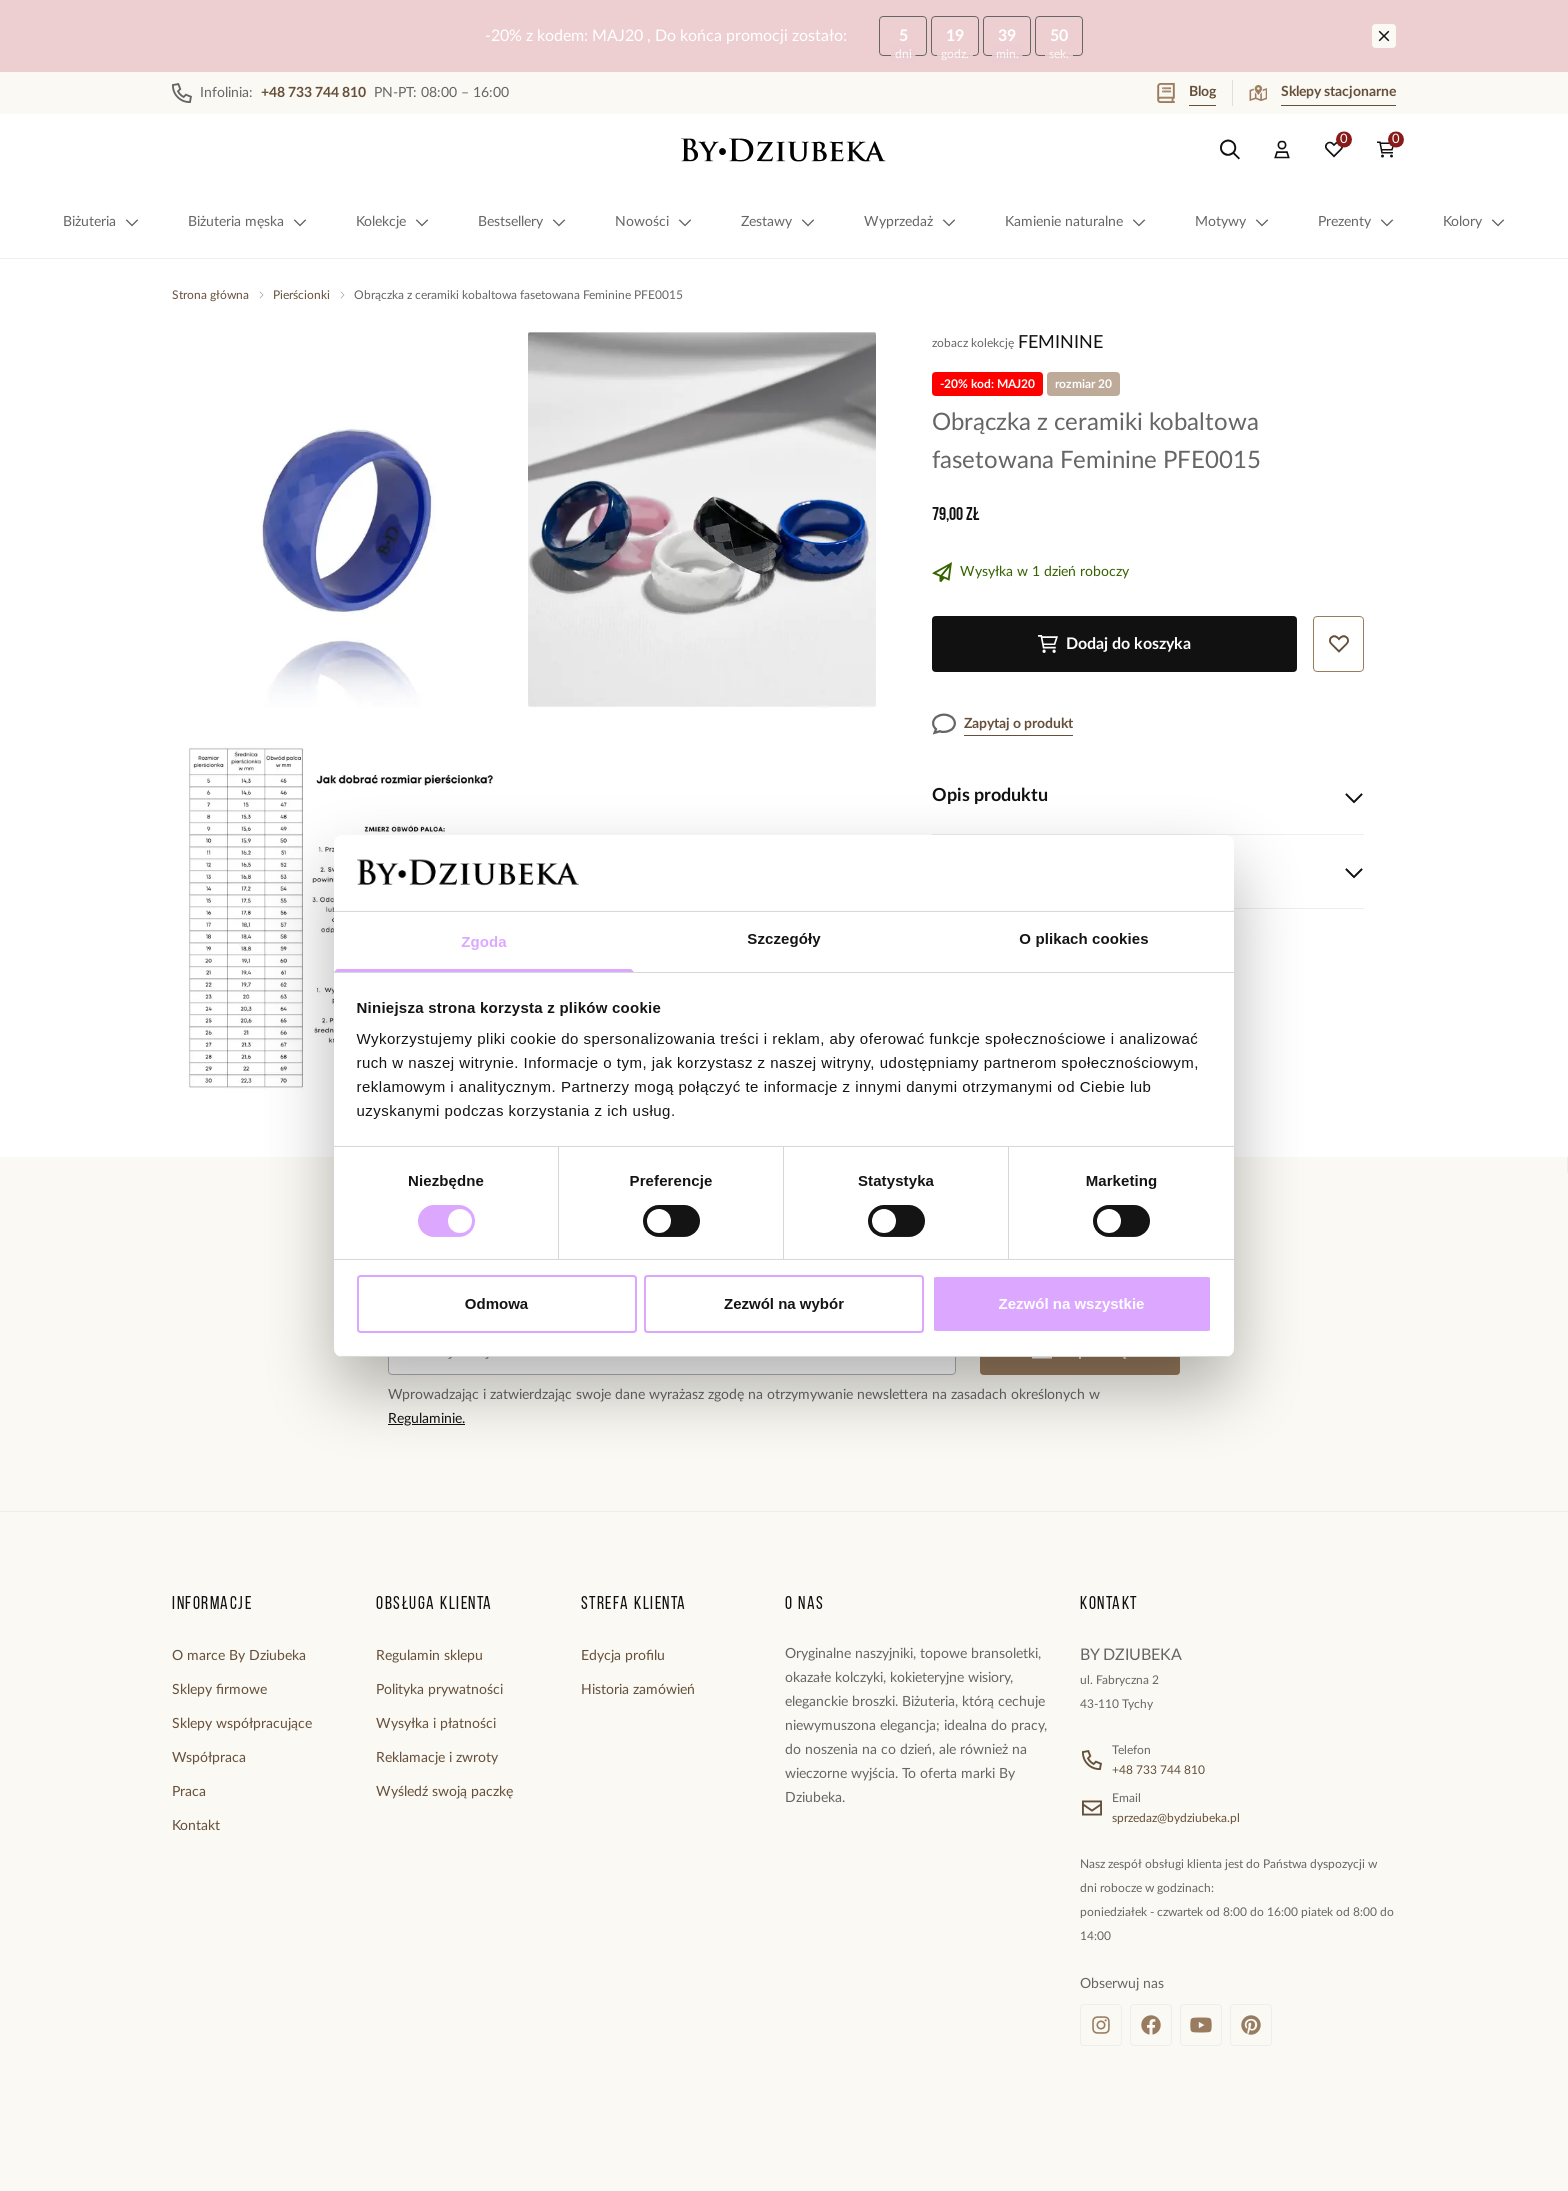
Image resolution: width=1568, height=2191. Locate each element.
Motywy (1232, 222)
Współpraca (209, 1758)
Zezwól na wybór (784, 1303)
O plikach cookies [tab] (1083, 938)
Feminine (1060, 343)
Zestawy (778, 222)
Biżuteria (101, 222)
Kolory (1474, 222)
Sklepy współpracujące (242, 1724)
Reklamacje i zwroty (437, 1758)
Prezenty (1356, 222)
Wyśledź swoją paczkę (444, 1792)
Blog (1186, 93)
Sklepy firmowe (219, 1690)
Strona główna (210, 295)
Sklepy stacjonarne (1322, 93)
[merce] (326, 2155)
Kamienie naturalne (1076, 222)
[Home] (784, 150)
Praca (189, 1792)
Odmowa (496, 1303)
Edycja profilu (623, 1656)
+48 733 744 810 (1158, 1770)
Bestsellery (522, 222)
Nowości (654, 222)
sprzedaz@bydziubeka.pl (1176, 1818)
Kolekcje (393, 222)
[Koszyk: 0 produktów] (1386, 150)
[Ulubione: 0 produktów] (1334, 150)
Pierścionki (301, 295)
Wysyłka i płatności (436, 1724)
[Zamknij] (1384, 36)
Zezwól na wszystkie (1072, 1303)
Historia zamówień (638, 1690)
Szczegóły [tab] (783, 938)
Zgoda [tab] (484, 941)
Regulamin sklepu (429, 1656)
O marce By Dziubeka (239, 1656)
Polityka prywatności (439, 1690)
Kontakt (196, 1826)
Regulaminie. (426, 1419)
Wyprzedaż (910, 222)
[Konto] (1282, 150)
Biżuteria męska (248, 222)
